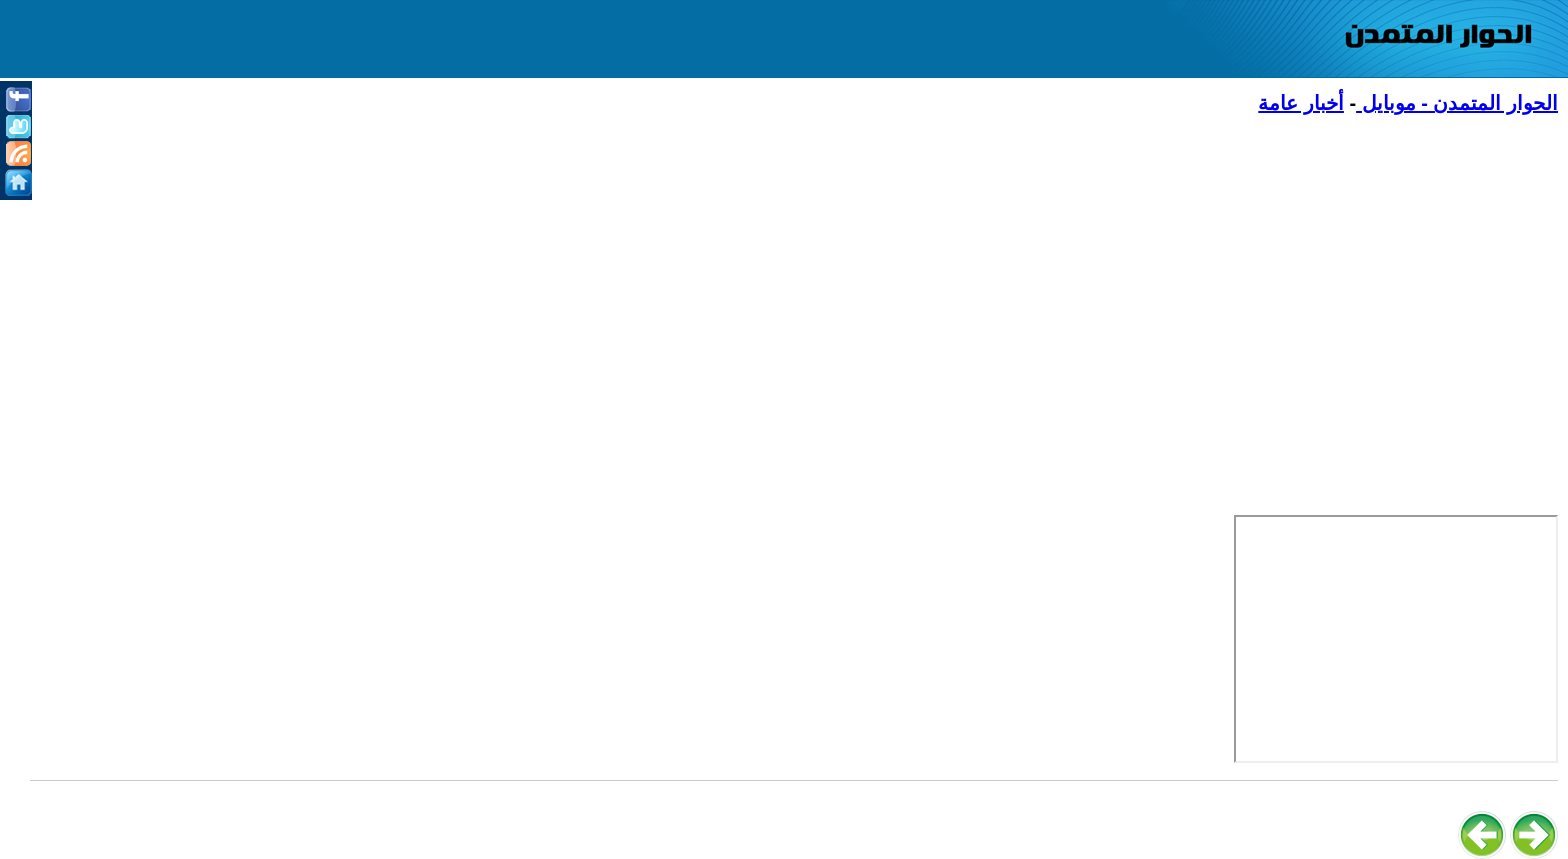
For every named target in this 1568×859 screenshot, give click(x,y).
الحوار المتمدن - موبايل (1457, 103)
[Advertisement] (958, 281)
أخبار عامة (1301, 103)
